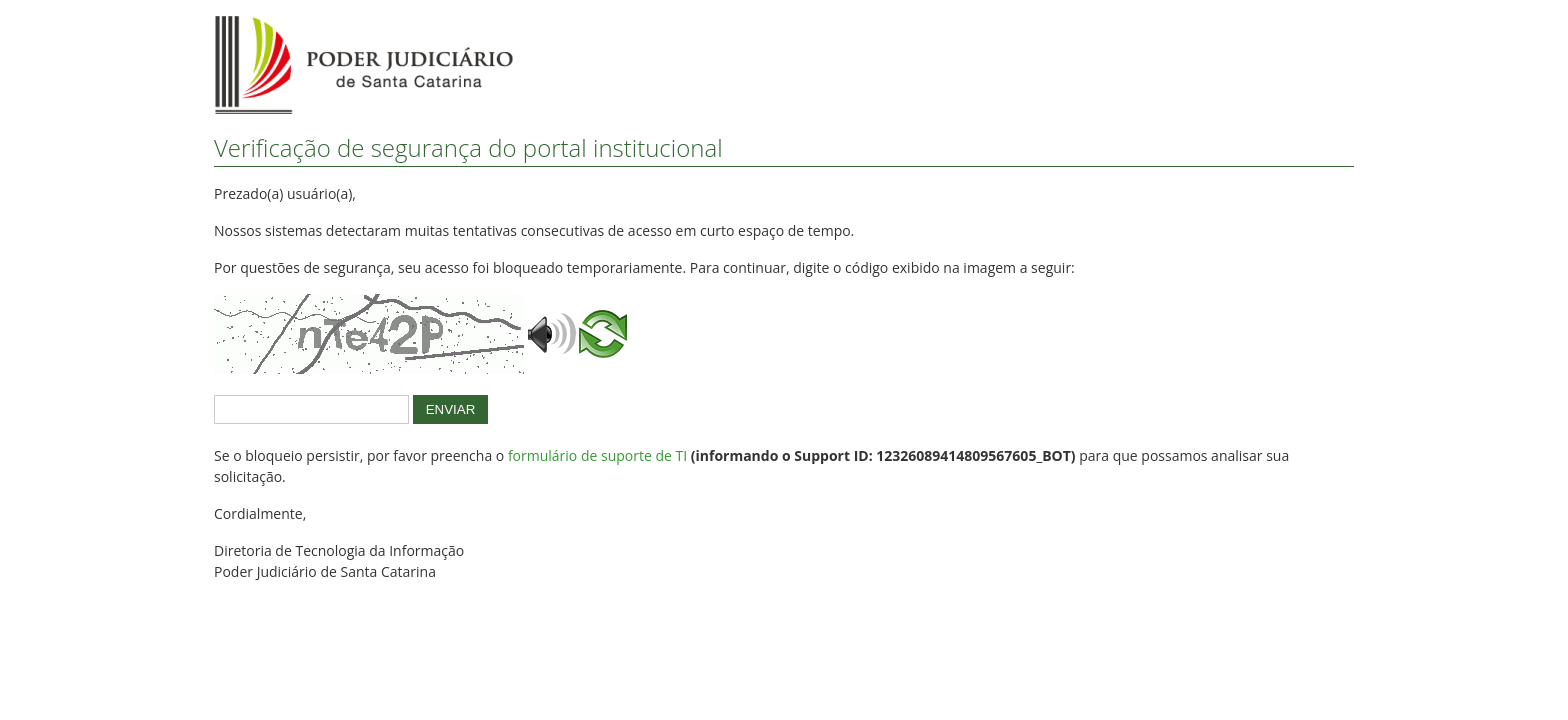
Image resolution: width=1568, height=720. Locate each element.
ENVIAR (451, 409)
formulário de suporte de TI (597, 455)
